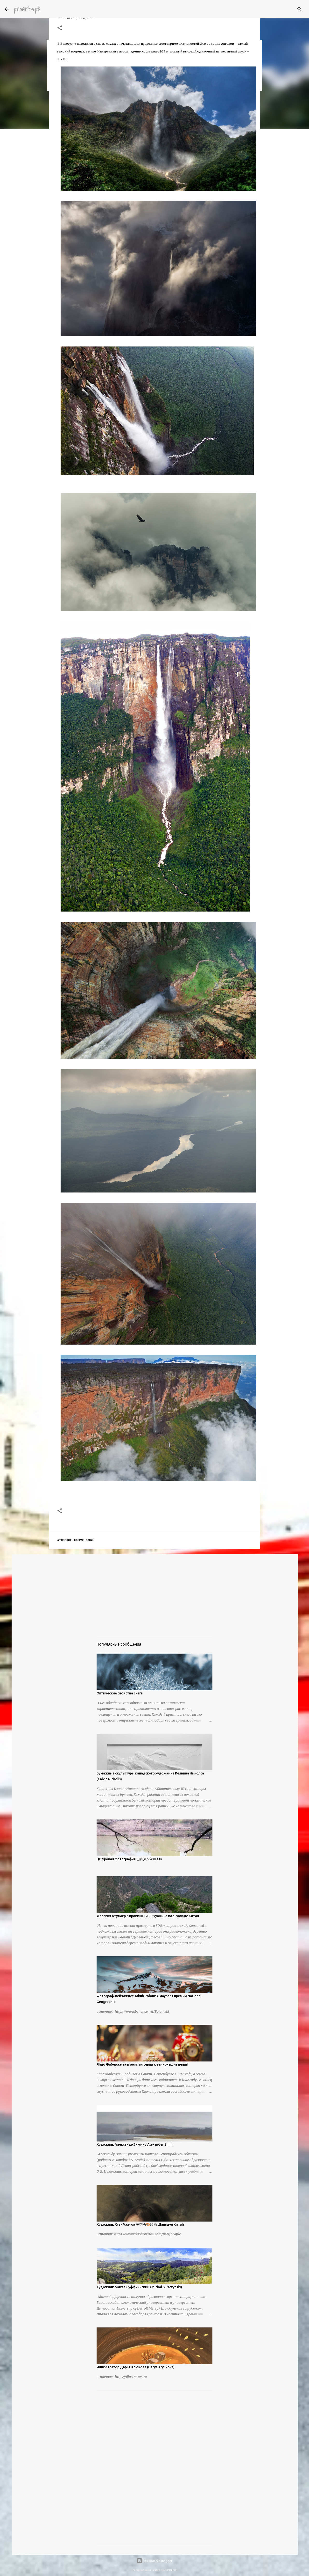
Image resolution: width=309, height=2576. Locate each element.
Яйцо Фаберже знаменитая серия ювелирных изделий (142, 2064)
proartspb (27, 9)
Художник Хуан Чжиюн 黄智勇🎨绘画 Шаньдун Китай (140, 2224)
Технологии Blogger (154, 2560)
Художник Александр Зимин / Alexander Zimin (135, 2144)
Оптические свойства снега (120, 1693)
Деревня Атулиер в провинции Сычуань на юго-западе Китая (148, 1916)
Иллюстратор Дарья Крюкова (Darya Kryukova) (136, 2367)
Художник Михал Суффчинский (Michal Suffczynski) (139, 2287)
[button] (60, 28)
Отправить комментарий (75, 1539)
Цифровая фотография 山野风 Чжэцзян (129, 1859)
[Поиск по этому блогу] (279, 9)
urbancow (171, 2570)
